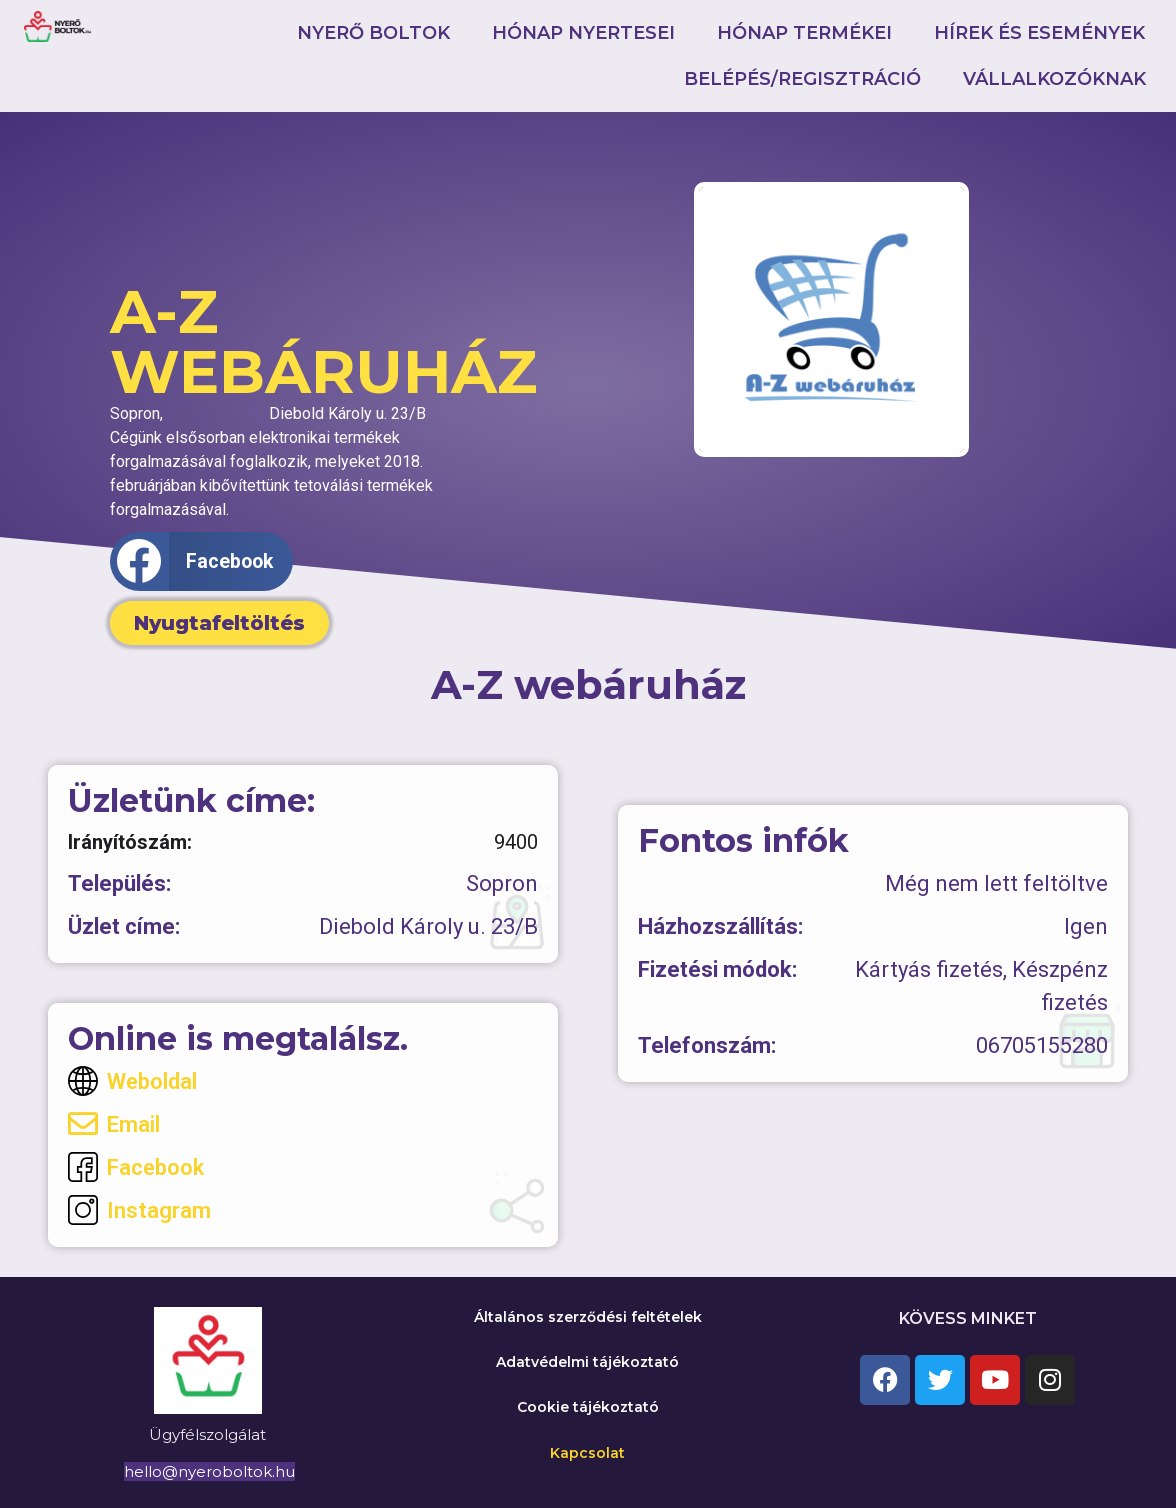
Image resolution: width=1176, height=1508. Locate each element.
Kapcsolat (587, 1453)
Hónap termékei (804, 33)
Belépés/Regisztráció (802, 79)
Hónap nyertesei (583, 33)
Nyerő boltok (373, 33)
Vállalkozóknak (1054, 79)
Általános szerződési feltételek (588, 1317)
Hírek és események (1039, 33)
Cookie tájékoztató (588, 1407)
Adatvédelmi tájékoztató (587, 1362)
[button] (201, 561)
